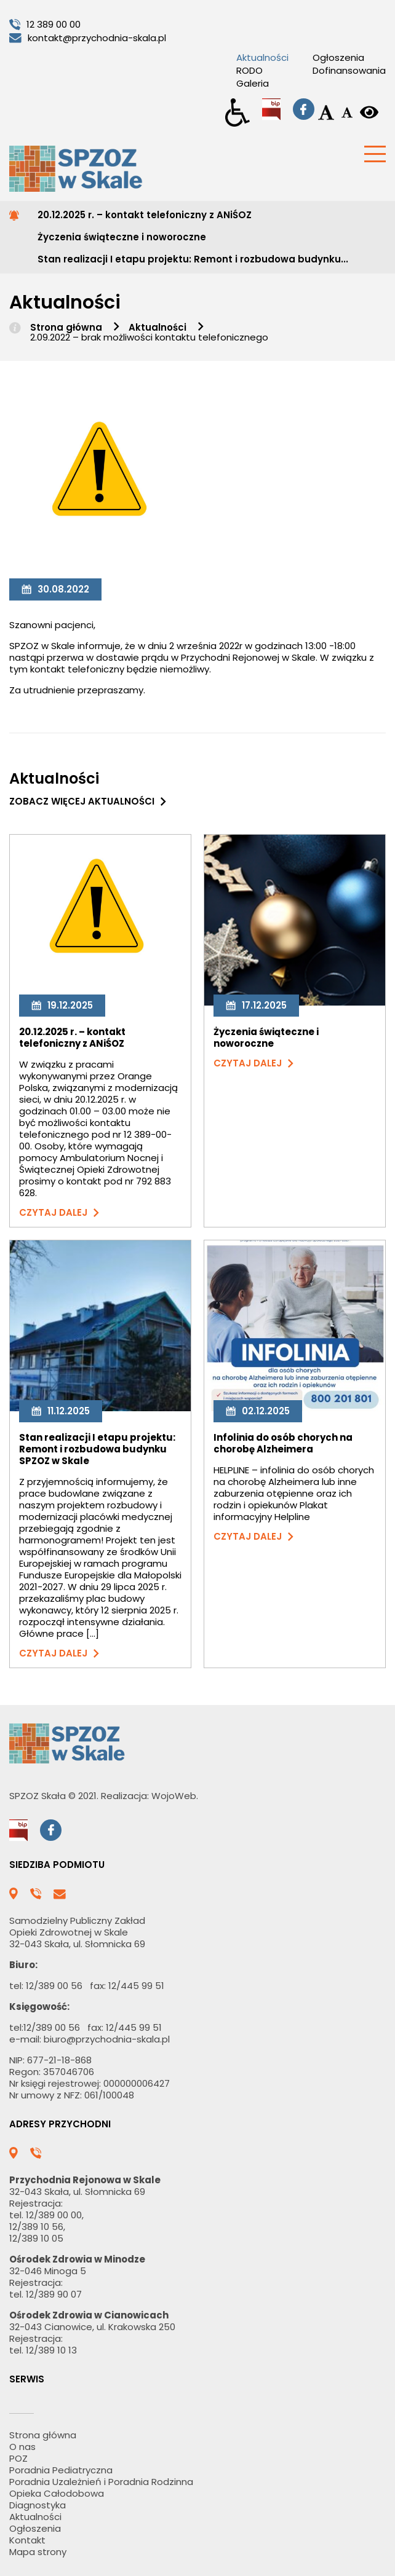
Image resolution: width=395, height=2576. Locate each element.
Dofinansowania (349, 70)
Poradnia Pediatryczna (61, 2470)
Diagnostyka (37, 2505)
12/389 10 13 (51, 2350)
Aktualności (262, 57)
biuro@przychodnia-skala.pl (107, 2039)
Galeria (252, 83)
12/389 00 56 (54, 1985)
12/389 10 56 (36, 2226)
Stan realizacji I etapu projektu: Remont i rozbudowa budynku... (193, 259)
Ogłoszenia (338, 57)
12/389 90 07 (54, 2294)
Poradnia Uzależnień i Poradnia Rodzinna (101, 2481)
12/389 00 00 (54, 2214)
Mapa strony (37, 2551)
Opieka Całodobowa (56, 2493)
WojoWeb (173, 1795)
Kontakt (27, 2540)
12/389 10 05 (36, 2238)
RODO (249, 70)
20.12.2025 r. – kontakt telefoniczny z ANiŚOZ (145, 214)
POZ (18, 2458)
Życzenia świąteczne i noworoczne (122, 236)
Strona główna (66, 327)
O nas (22, 2446)
